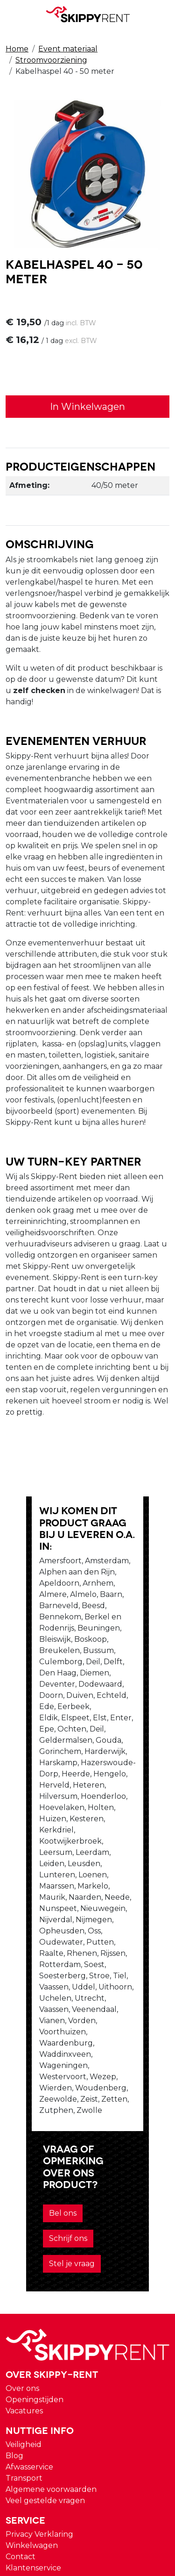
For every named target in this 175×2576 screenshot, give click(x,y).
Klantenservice (33, 2276)
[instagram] (13, 2360)
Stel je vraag (46, 1972)
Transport (24, 2186)
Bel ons (36, 1947)
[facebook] (13, 2316)
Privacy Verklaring (39, 2242)
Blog (14, 2164)
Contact (20, 2265)
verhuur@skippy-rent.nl (56, 2473)
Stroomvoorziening (51, 60)
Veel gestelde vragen (45, 2208)
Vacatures (24, 2119)
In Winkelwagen (87, 408)
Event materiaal (68, 48)
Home (17, 48)
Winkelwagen (32, 2253)
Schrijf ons (87, 1947)
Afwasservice (29, 2175)
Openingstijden (34, 2108)
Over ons (22, 2096)
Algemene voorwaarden (51, 2197)
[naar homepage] (88, 14)
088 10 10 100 (35, 2454)
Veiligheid (24, 2152)
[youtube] (13, 2338)
